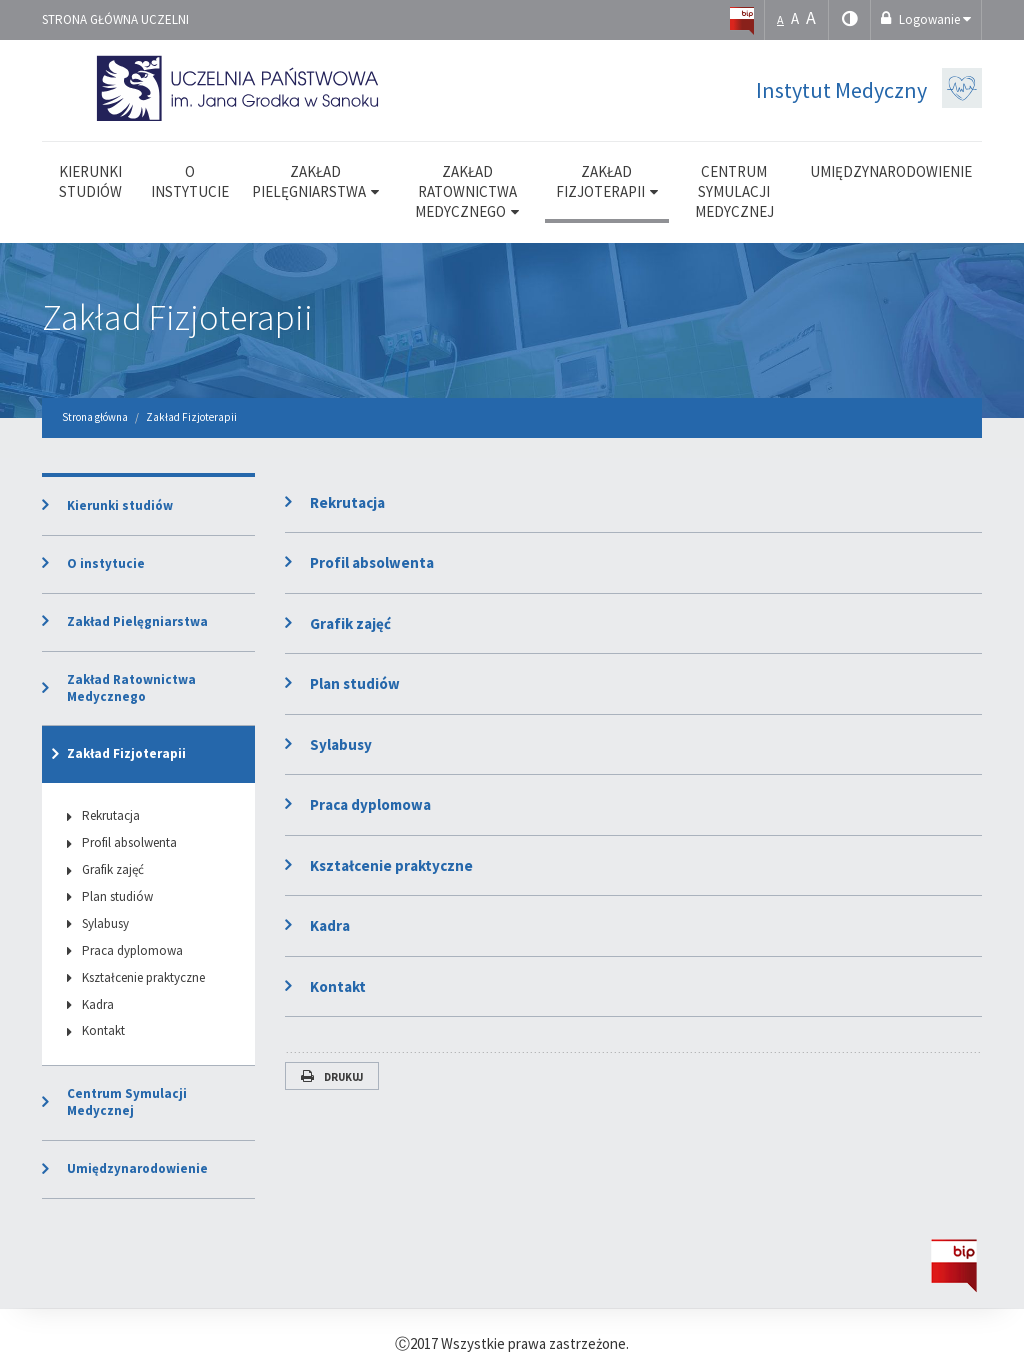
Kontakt (338, 986)
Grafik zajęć (350, 623)
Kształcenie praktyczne (391, 865)
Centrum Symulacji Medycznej (127, 1102)
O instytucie (106, 563)
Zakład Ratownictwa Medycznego (131, 688)
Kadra (330, 925)
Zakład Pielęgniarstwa (137, 621)
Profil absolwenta (372, 562)
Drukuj (332, 1077)
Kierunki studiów (120, 505)
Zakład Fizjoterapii (177, 317)
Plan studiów (355, 683)
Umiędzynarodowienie (137, 1168)
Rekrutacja (347, 502)
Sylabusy (341, 744)
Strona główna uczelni (115, 19)
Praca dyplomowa (370, 804)
